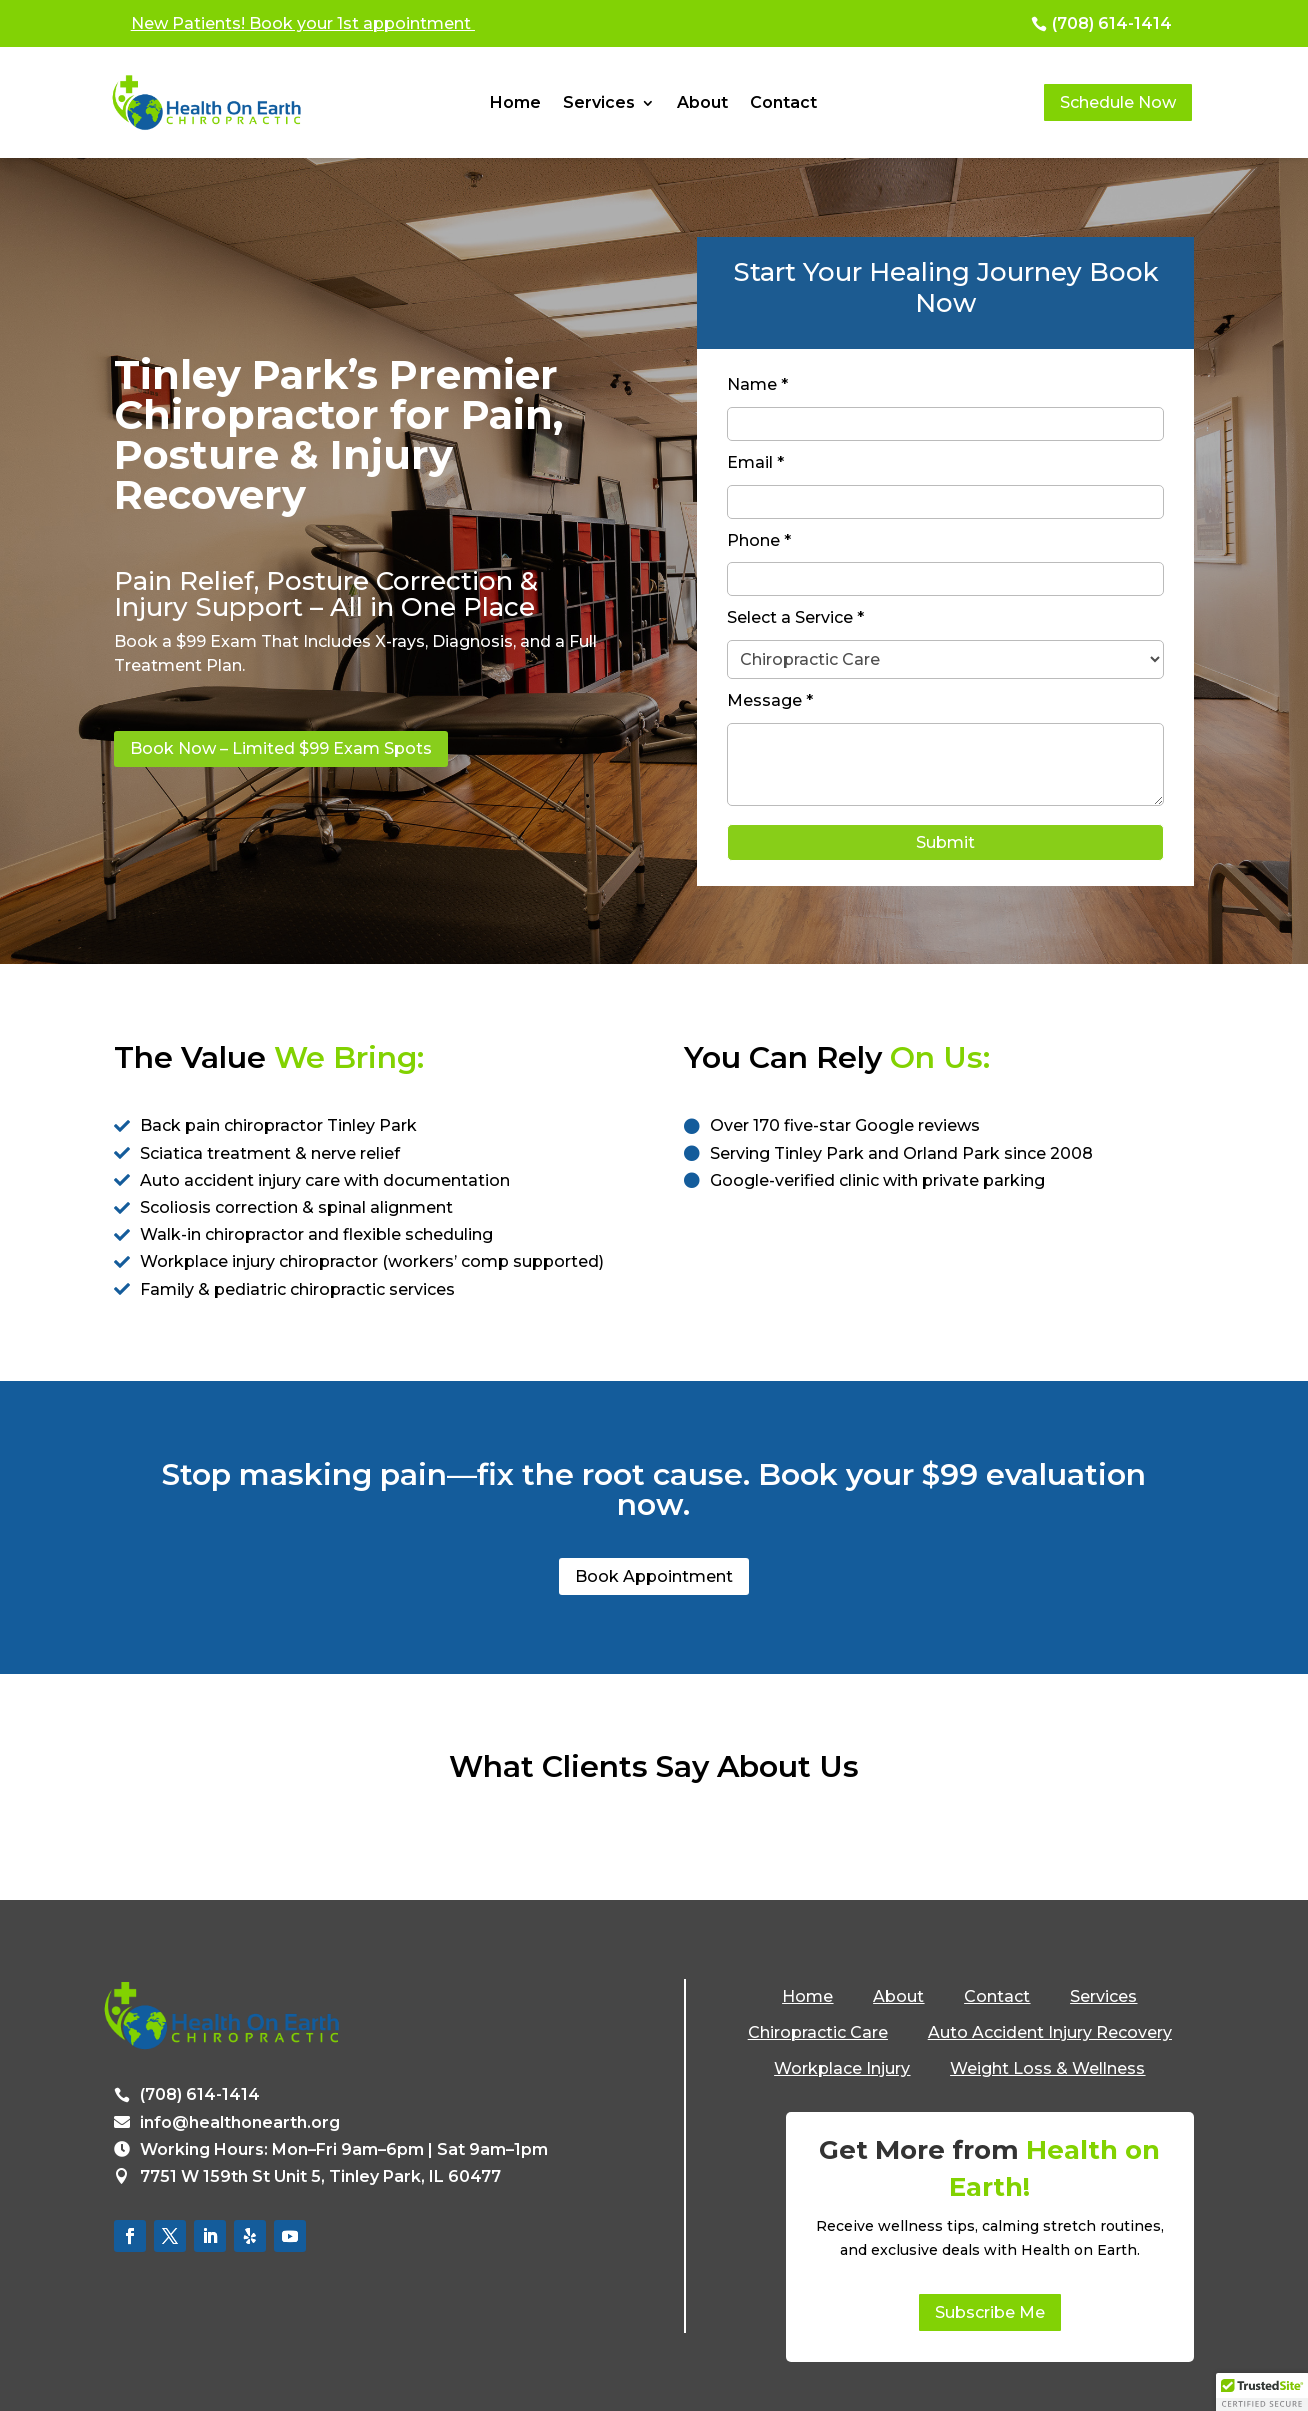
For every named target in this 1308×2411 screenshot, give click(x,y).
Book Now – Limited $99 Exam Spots (281, 748)
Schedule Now (1118, 102)
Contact (783, 104)
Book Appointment (654, 1576)
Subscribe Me (990, 2312)
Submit (945, 842)
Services (599, 104)
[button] (1262, 2392)
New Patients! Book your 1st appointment (303, 23)
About (702, 104)
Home (515, 104)
